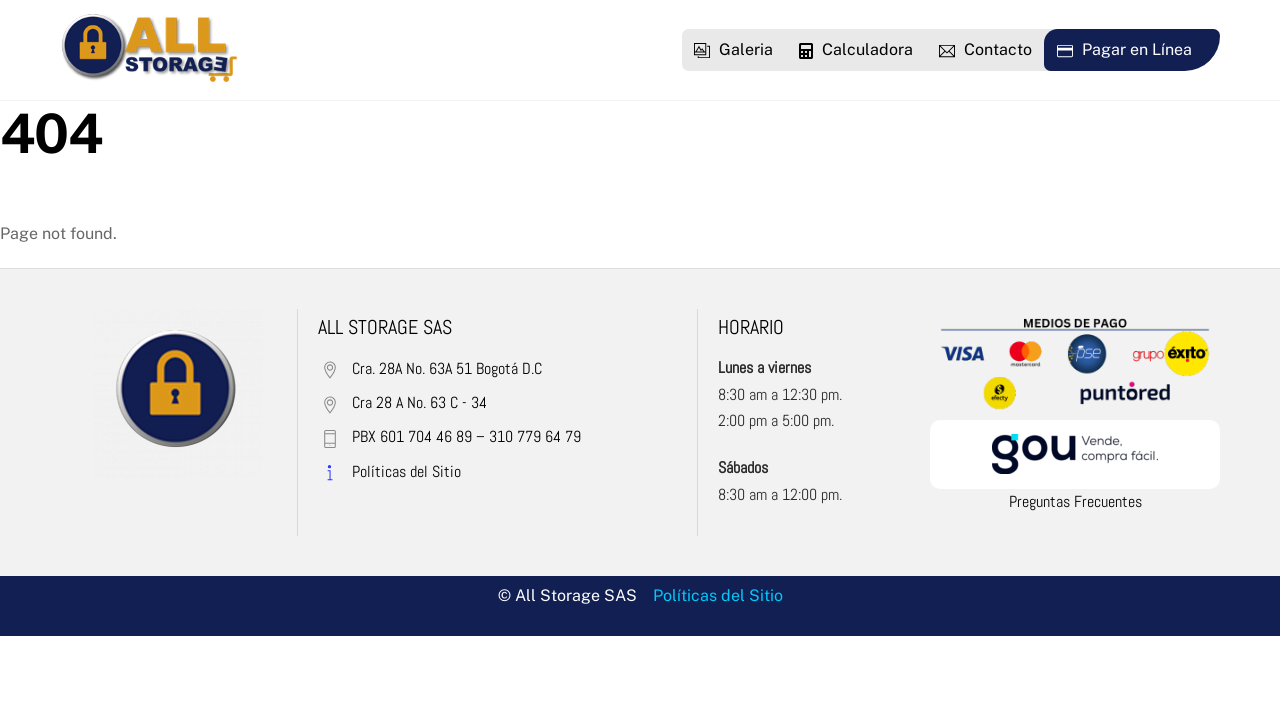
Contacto (985, 49)
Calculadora (856, 49)
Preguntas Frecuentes (1075, 501)
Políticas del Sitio (718, 595)
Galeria (733, 49)
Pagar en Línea (1124, 49)
